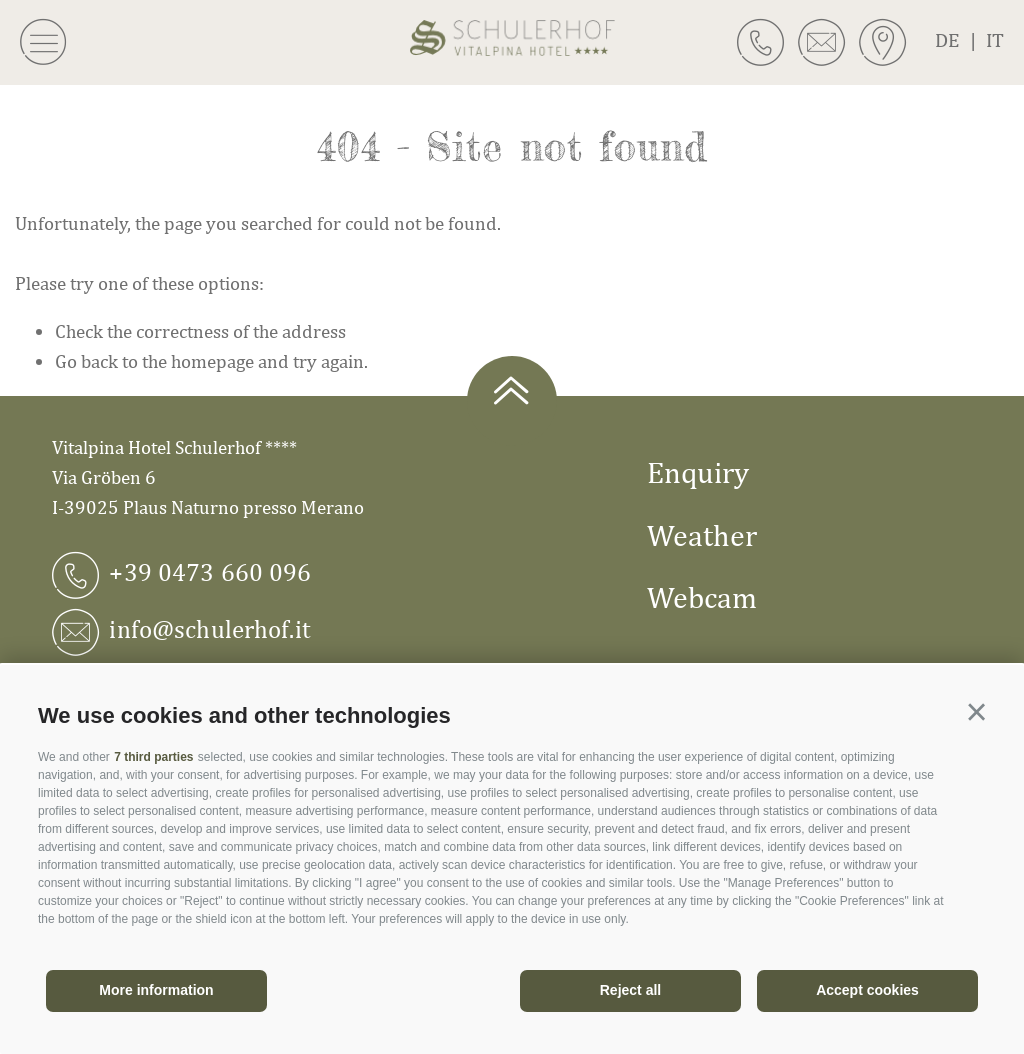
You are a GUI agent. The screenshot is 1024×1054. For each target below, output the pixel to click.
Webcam (702, 597)
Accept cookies (867, 990)
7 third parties (153, 757)
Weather (702, 535)
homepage (212, 361)
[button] (976, 712)
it (995, 39)
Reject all (630, 990)
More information (156, 990)
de (960, 39)
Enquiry (698, 472)
